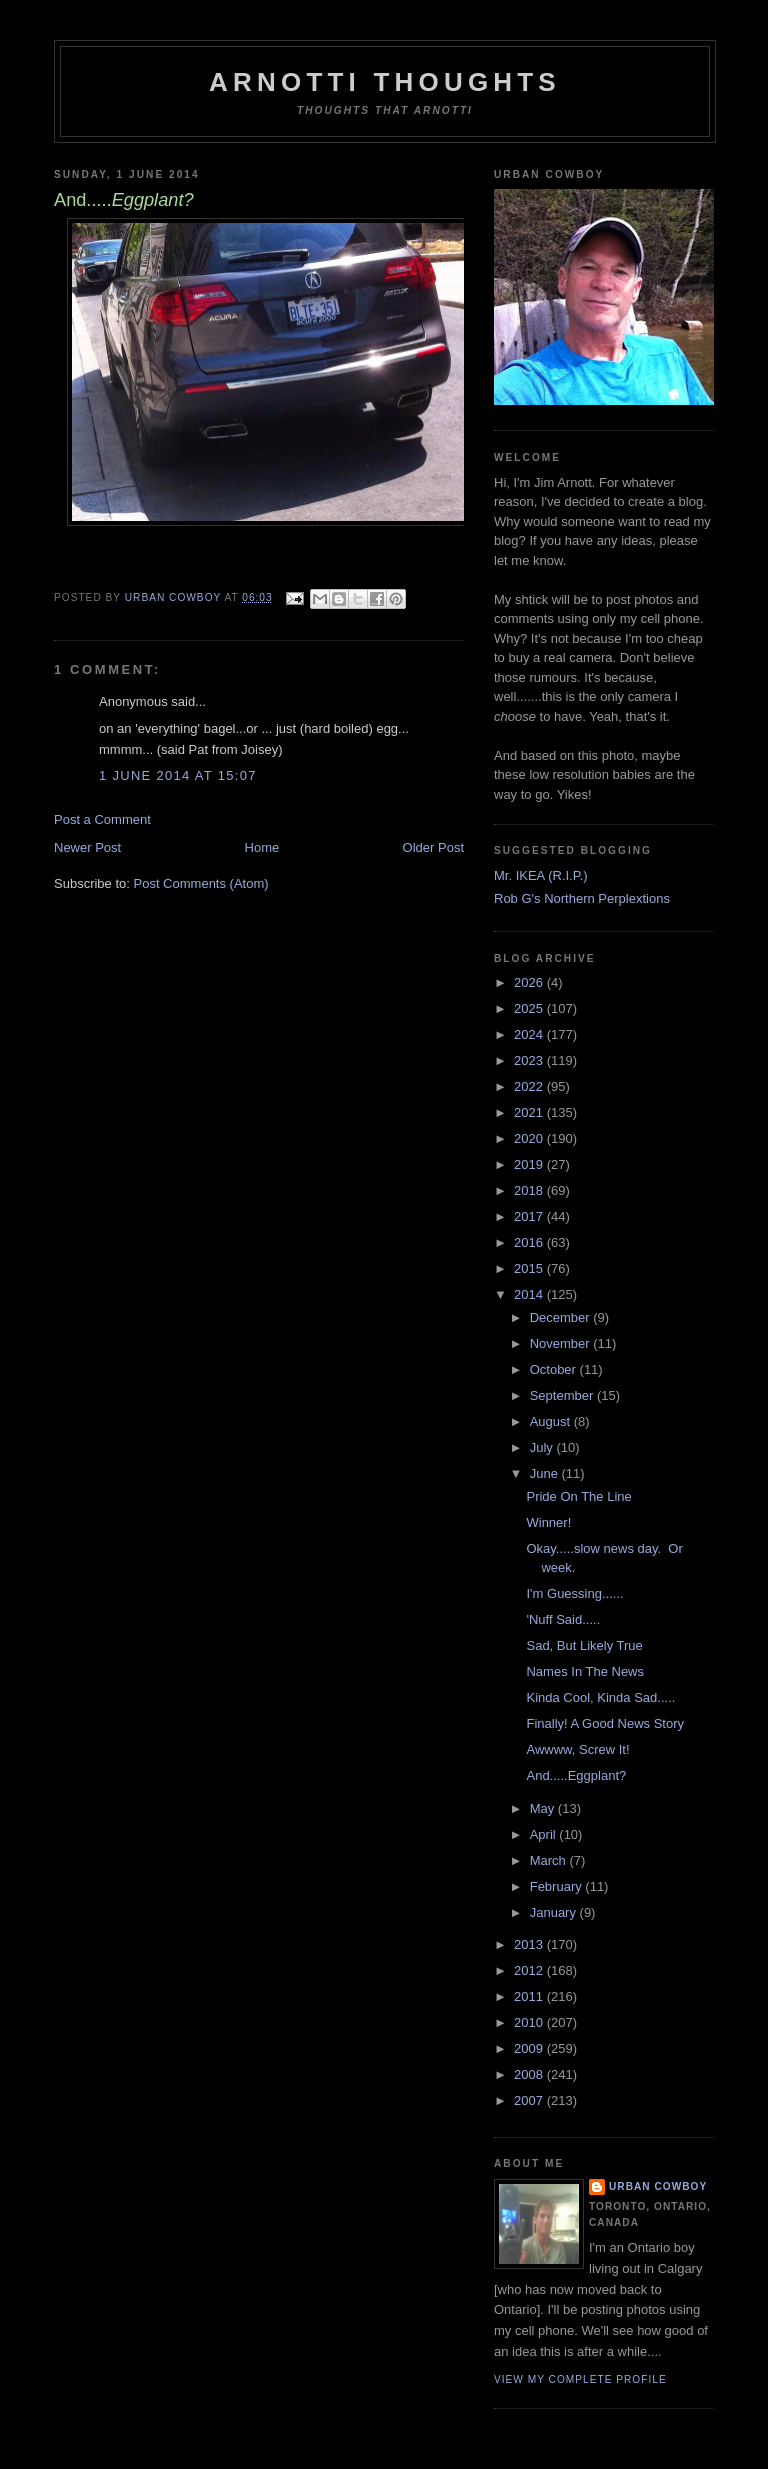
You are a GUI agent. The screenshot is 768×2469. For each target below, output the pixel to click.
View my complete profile (580, 2379)
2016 (530, 1242)
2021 (530, 1112)
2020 (530, 1138)
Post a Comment (102, 819)
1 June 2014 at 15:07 (178, 775)
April (545, 1834)
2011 (530, 1996)
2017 (530, 1216)
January (555, 1912)
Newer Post (87, 847)
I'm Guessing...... (574, 1593)
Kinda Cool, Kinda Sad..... (600, 1697)
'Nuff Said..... (563, 1619)
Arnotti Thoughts (385, 82)
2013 (530, 1944)
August (552, 1421)
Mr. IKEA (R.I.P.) (541, 875)
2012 (530, 1970)
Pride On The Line (578, 1496)
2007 (530, 2100)
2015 (530, 1268)
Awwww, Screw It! (577, 1749)
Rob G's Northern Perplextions (582, 898)
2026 (530, 982)
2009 (530, 2048)
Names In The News (585, 1671)
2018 (530, 1190)
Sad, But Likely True (584, 1645)
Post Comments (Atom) (201, 883)
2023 (530, 1060)
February (558, 1886)
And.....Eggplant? (576, 1775)
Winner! (548, 1522)
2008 (530, 2074)
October (555, 1369)
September (563, 1395)
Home (262, 847)
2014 (530, 1294)
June (546, 1473)
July (543, 1447)
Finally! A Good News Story (605, 1723)
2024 (530, 1034)
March (550, 1860)
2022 (530, 1086)
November (562, 1343)
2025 (530, 1008)
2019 (530, 1164)
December (562, 1317)
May (544, 1808)
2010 (530, 2022)
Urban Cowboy (658, 2186)
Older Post (433, 847)
